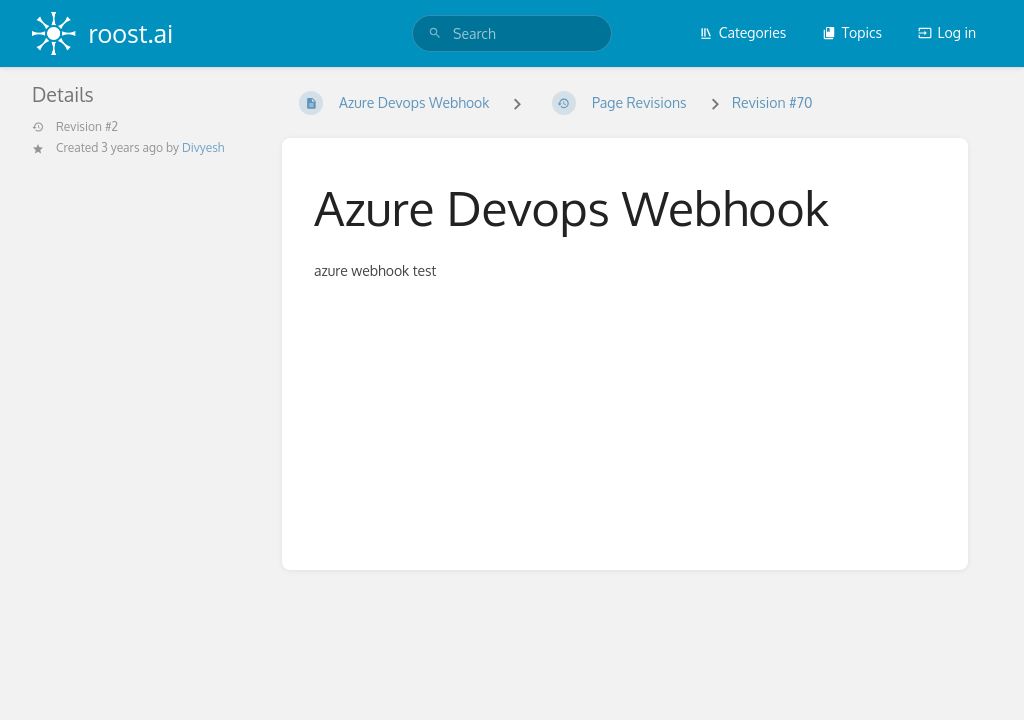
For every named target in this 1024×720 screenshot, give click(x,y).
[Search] (435, 33)
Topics (852, 32)
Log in (947, 32)
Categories (743, 32)
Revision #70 (772, 102)
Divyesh (203, 147)
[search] (512, 33)
